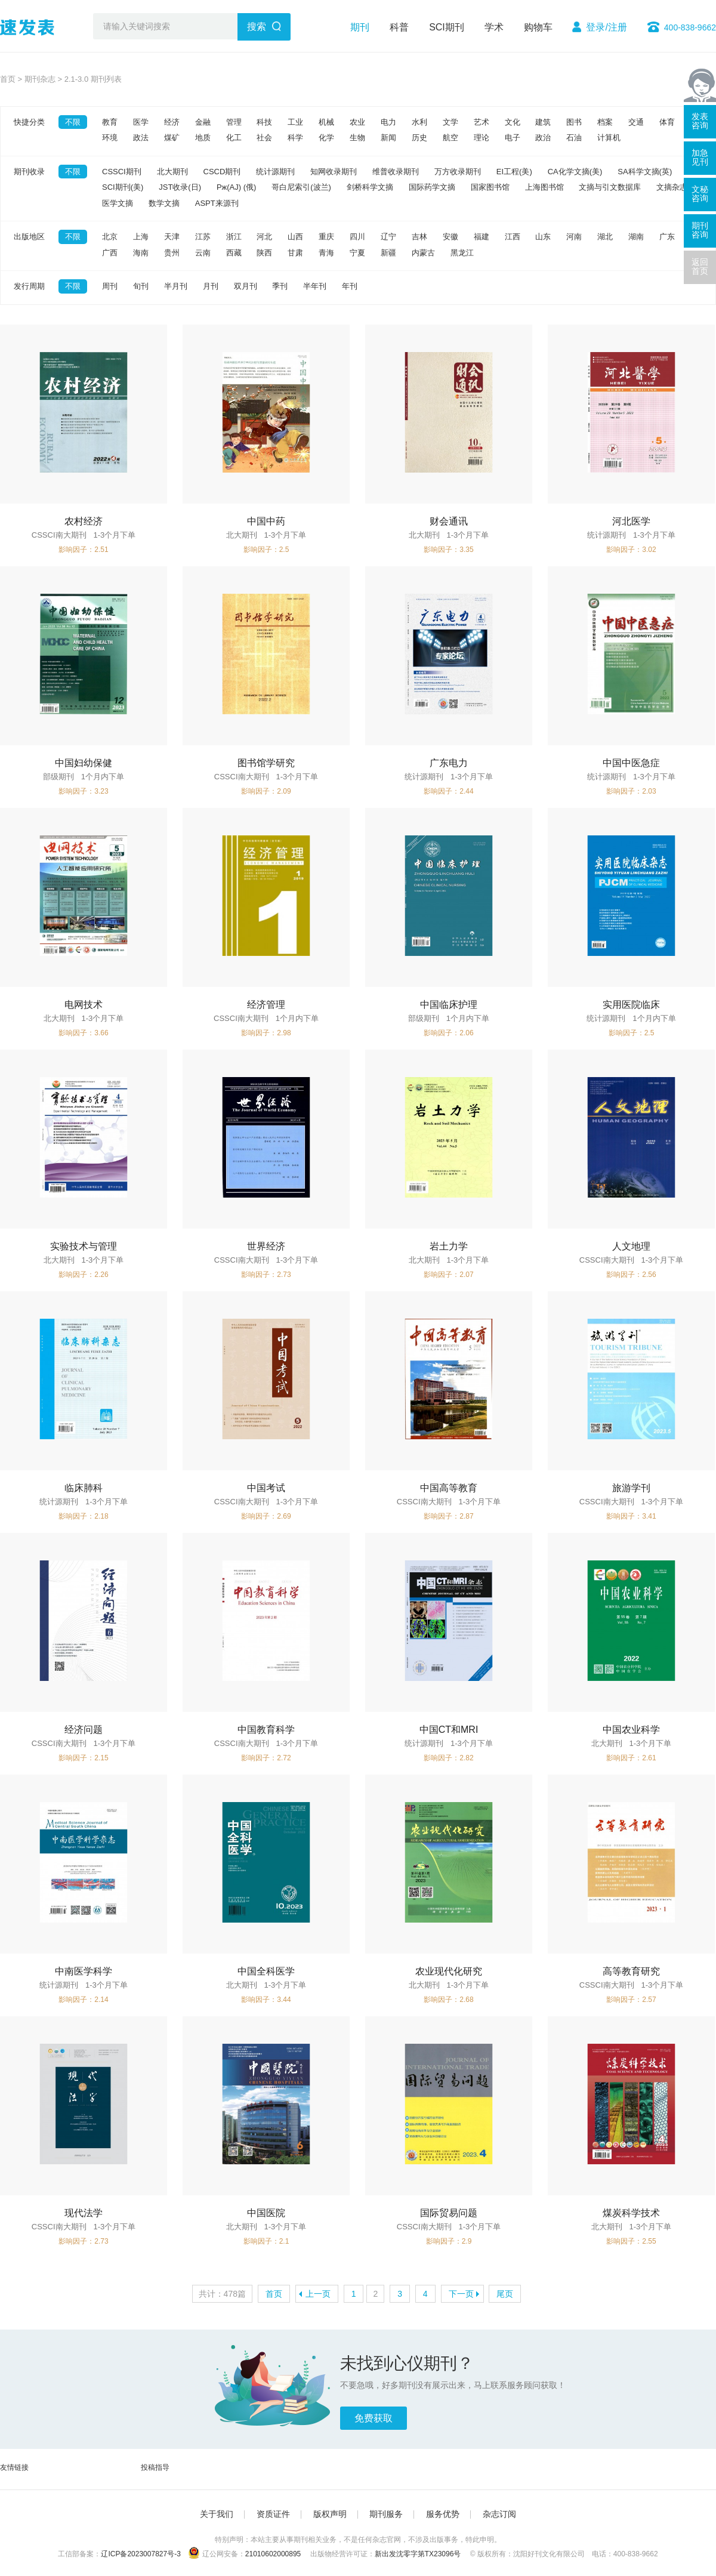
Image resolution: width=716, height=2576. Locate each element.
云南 (203, 252)
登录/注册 (606, 27)
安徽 (450, 236)
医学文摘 (117, 203)
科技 (264, 122)
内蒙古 (423, 252)
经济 (172, 122)
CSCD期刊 (222, 171)
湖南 (636, 236)
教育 (110, 122)
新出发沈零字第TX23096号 (418, 2554)
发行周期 (29, 286)
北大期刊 (172, 171)
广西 (110, 252)
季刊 (280, 286)
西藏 (234, 252)
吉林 (419, 236)
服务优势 (442, 2514)
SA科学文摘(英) (645, 171)
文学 (450, 122)
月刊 (210, 286)
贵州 (172, 252)
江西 (512, 236)
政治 (543, 137)
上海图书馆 (544, 187)
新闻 (388, 137)
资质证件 (273, 2514)
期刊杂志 (39, 79)
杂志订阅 (499, 2514)
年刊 (349, 286)
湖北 (605, 236)
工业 (295, 122)
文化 (512, 122)
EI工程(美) (514, 171)
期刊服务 (386, 2514)
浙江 (234, 236)
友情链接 (14, 2467)
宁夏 (357, 252)
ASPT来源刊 (217, 203)
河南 (574, 236)
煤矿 (172, 137)
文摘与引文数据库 (610, 187)
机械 (326, 122)
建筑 (543, 122)
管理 (234, 122)
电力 (388, 122)
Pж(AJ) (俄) (236, 187)
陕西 (264, 252)
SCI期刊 (446, 27)
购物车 (538, 27)
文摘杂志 (671, 187)
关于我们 (216, 2514)
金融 (203, 122)
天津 (172, 236)
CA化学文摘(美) (575, 171)
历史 (419, 137)
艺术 (481, 122)
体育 (667, 122)
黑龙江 (462, 252)
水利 (419, 122)
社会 (264, 137)
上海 (141, 236)
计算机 (609, 137)
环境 (110, 137)
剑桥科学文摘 (370, 187)
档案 (605, 122)
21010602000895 (273, 2554)
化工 (234, 137)
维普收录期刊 (395, 171)
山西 (295, 236)
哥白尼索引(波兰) (301, 187)
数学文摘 (164, 203)
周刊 (110, 286)
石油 (574, 137)
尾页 (504, 2294)
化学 (326, 137)
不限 (73, 122)
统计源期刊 (275, 171)
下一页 (461, 2294)
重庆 (326, 236)
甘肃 (295, 252)
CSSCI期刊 (121, 171)
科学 (295, 137)
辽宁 (388, 236)
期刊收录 (29, 171)
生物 (357, 137)
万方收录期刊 (457, 171)
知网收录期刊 (333, 171)
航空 (450, 137)
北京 (110, 236)
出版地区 (29, 236)
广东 (667, 236)
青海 (326, 252)
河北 (264, 236)
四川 (357, 236)
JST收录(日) (180, 187)
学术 (494, 27)
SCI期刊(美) (122, 187)
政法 (141, 137)
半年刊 (314, 286)
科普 (399, 27)
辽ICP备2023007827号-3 (140, 2554)
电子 (512, 137)
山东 (543, 236)
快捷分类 (29, 122)
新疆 (388, 252)
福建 (481, 236)
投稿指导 (155, 2467)
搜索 (256, 26)
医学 (141, 122)
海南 (141, 252)
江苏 (203, 236)
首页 (8, 79)
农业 (357, 122)
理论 (481, 137)
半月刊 (175, 286)
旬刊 (141, 286)
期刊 (359, 27)
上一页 (318, 2294)
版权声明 (330, 2514)
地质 (203, 137)
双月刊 (245, 286)
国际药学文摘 (432, 187)
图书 (574, 122)
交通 (636, 122)
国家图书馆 (490, 187)
